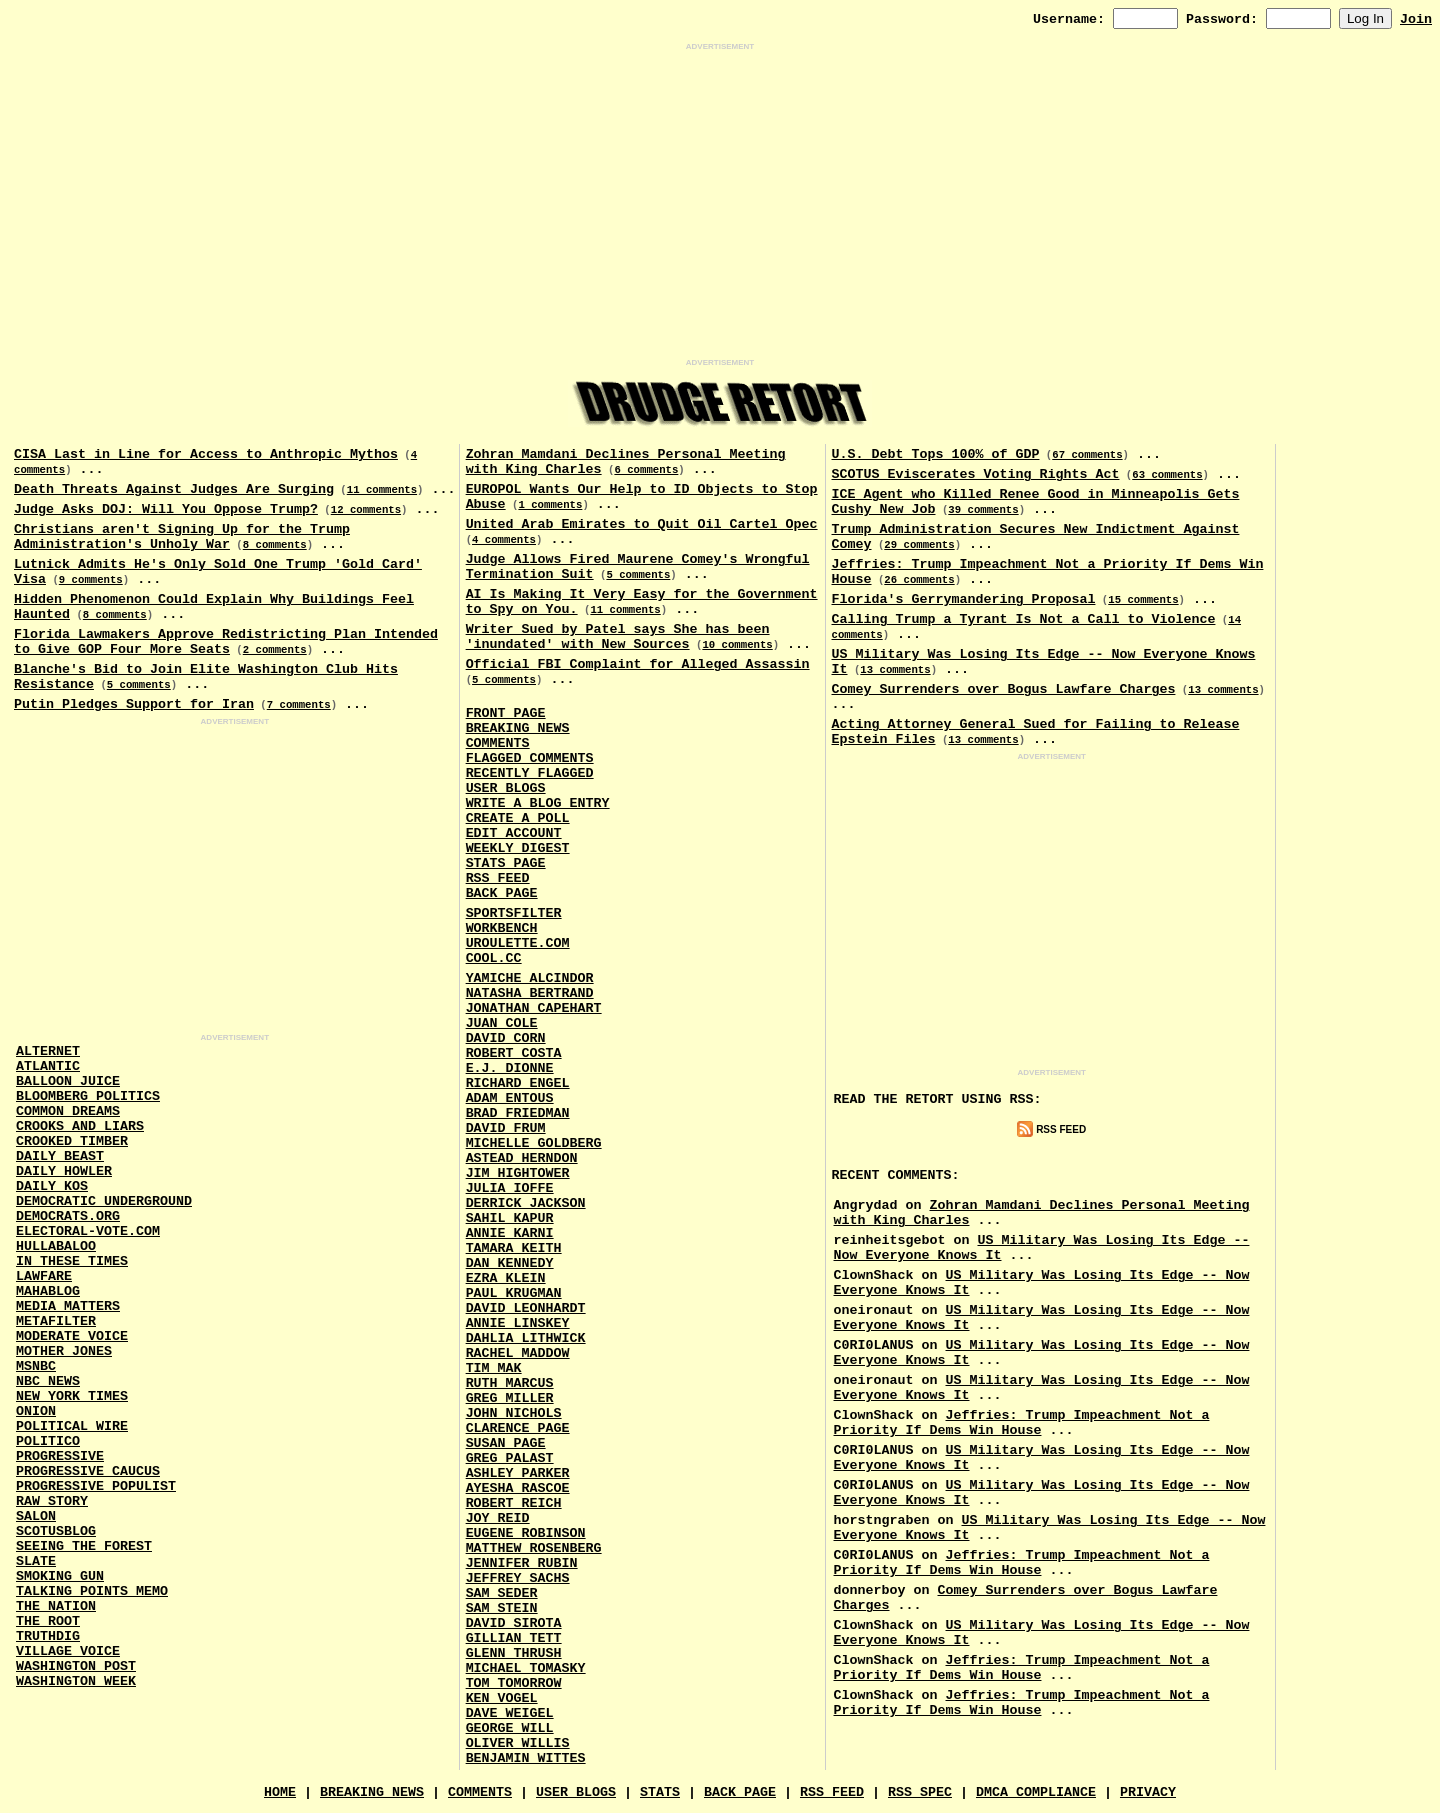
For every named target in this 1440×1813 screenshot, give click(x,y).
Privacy (1148, 1792)
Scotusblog (56, 1531)
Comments (498, 743)
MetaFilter (56, 1321)
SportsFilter (514, 913)
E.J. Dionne (510, 1068)
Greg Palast (510, 1458)
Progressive (60, 1456)
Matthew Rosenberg (534, 1548)
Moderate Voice (72, 1336)
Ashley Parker (518, 1473)
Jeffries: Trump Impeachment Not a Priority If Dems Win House (1022, 1423)
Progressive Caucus (88, 1471)
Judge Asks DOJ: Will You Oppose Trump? (166, 509)
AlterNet (48, 1051)
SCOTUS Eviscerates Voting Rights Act (976, 474)
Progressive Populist (96, 1486)
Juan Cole (502, 1023)
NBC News (48, 1381)
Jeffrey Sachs (518, 1578)
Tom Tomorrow (514, 1683)
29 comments (919, 545)
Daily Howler (64, 1171)
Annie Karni (510, 1233)
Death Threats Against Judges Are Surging (174, 489)
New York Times (72, 1396)
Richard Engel (518, 1083)
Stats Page (506, 863)
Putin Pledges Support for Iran (134, 704)
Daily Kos (52, 1186)
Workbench (502, 928)
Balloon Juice (68, 1081)
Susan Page (506, 1443)
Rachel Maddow (518, 1353)
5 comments (139, 685)
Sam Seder (502, 1593)
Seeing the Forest (84, 1546)
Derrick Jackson (526, 1203)
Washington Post (76, 1666)
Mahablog (48, 1291)
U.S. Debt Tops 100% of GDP (936, 454)
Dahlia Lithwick (526, 1338)
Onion (36, 1411)
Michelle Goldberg (534, 1143)
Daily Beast (60, 1156)
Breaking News (518, 728)
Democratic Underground (104, 1201)
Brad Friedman (518, 1113)
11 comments (382, 490)
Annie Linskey (518, 1323)
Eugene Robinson (526, 1533)
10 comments (737, 645)
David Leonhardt (526, 1308)
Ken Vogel (502, 1698)
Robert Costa (514, 1053)
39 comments (983, 510)
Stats (660, 1792)
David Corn (506, 1038)
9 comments (91, 580)
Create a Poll (518, 818)
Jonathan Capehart (534, 1008)
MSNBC (36, 1366)
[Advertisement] (720, 205)
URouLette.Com (518, 943)
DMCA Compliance (1036, 1792)
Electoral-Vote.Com (88, 1231)
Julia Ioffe (510, 1188)
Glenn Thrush (514, 1653)
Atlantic (48, 1066)
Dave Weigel (510, 1713)
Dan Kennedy (510, 1263)
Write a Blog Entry (538, 803)
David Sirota (514, 1623)
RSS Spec (920, 1792)
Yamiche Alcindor (530, 978)
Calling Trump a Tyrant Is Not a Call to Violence (1024, 619)
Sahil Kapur (510, 1218)
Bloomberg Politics (88, 1096)
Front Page (506, 713)
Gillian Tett (514, 1638)
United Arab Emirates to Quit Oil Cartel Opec (642, 524)
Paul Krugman (514, 1293)
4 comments (504, 540)
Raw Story (52, 1501)
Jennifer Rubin (522, 1563)
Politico (48, 1441)
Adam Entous (510, 1098)
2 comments (275, 650)
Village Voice (68, 1651)
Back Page (502, 893)
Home (280, 1792)
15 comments (1143, 600)
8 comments (275, 545)
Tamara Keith (514, 1248)
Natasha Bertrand (530, 993)
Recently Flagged (530, 773)
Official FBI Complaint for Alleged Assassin (638, 664)
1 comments (550, 505)
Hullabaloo (56, 1246)
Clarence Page (518, 1428)
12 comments (366, 510)
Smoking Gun (60, 1576)
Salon (36, 1516)
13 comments (895, 670)
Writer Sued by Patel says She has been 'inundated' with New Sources (618, 637)
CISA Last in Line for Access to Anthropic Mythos (206, 454)
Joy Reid (498, 1518)
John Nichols (514, 1413)
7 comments (299, 705)
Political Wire (72, 1426)
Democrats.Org (68, 1216)
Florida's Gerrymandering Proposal (964, 599)
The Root (48, 1621)
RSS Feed (498, 878)
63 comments (1167, 475)
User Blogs (506, 788)
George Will (510, 1728)
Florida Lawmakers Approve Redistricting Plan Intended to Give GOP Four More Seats (226, 642)
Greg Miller (510, 1398)
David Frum (506, 1128)
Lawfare (44, 1276)
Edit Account (514, 833)
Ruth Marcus (510, 1383)
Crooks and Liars (80, 1126)
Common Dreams (68, 1111)
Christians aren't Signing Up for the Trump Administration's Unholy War (182, 537)
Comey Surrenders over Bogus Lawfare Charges (1004, 689)
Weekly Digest (518, 848)
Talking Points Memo (92, 1591)
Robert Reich (514, 1503)
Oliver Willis (518, 1743)
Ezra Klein (506, 1278)
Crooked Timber (72, 1141)
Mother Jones (64, 1351)
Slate (36, 1561)
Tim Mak (494, 1368)
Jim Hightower (518, 1173)
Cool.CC (494, 958)
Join (1416, 19)
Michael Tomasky (526, 1668)
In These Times (72, 1261)
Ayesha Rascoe (518, 1488)
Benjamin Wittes (526, 1758)
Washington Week (76, 1681)
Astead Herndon (522, 1158)
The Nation (56, 1606)
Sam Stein (502, 1608)
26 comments (919, 580)
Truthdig (48, 1636)
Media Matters (68, 1306)
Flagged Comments (530, 758)
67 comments (1087, 455)
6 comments (646, 470)
